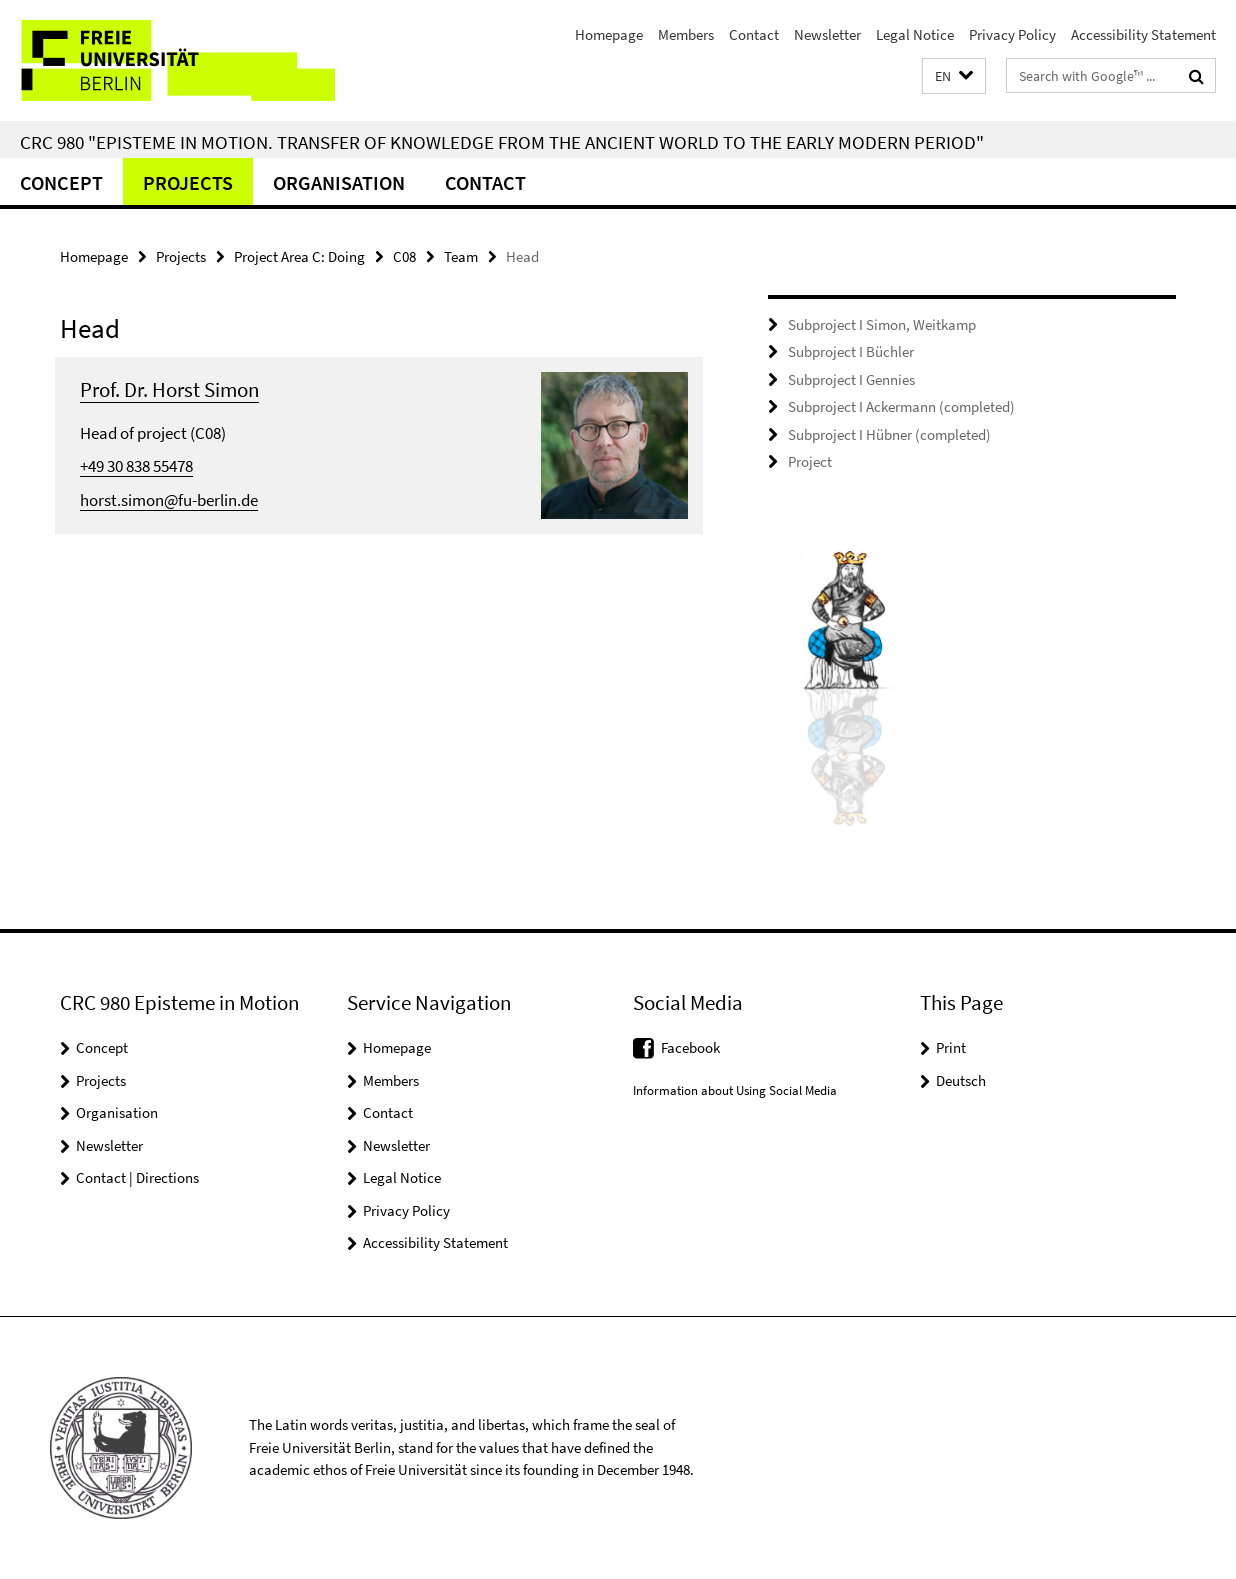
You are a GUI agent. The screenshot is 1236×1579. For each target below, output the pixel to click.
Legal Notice (915, 34)
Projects (188, 182)
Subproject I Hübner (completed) (889, 434)
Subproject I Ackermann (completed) (901, 406)
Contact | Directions (137, 1177)
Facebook (690, 1047)
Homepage (609, 34)
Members (686, 34)
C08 (404, 256)
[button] (954, 76)
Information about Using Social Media (735, 1090)
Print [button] (951, 1047)
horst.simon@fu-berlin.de (169, 500)
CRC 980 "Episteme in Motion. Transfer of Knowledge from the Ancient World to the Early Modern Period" (502, 142)
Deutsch (961, 1080)
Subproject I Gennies (851, 379)
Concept (61, 182)
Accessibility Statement (1143, 34)
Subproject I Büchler (851, 351)
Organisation (339, 182)
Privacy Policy (1012, 34)
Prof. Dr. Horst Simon (169, 389)
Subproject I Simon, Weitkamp (882, 324)
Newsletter (827, 34)
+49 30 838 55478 (136, 466)
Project (810, 461)
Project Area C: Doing (299, 256)
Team (461, 256)
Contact (754, 34)
